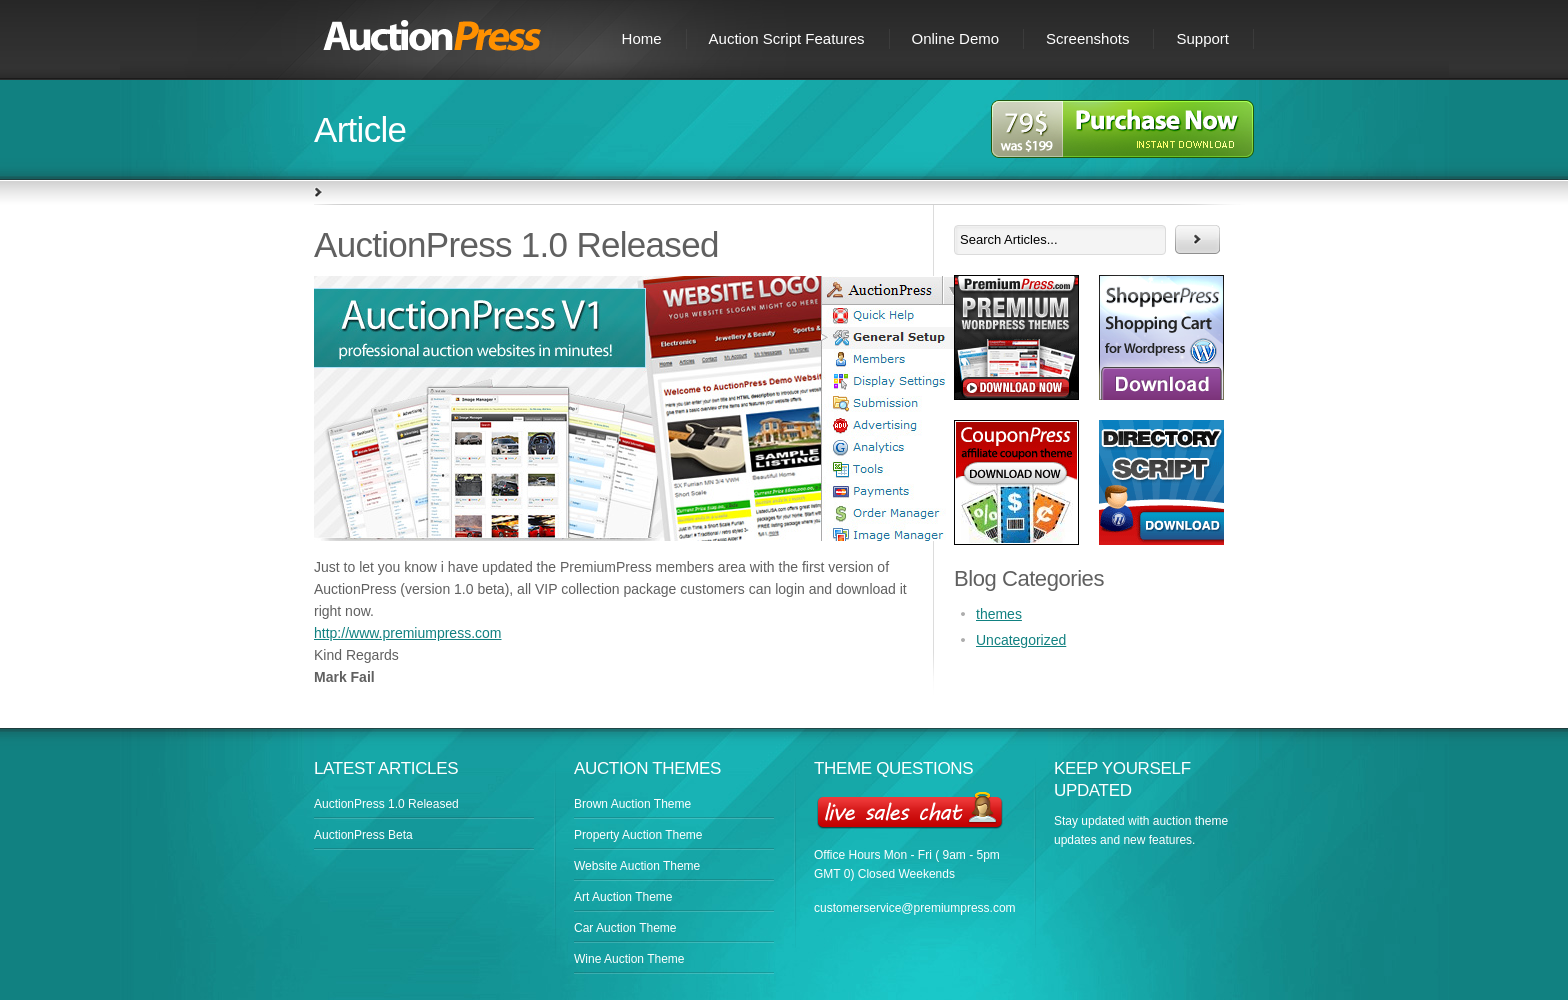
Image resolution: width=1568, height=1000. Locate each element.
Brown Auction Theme (632, 804)
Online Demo (956, 38)
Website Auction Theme (637, 866)
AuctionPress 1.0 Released (386, 804)
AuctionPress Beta (363, 835)
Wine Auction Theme (629, 959)
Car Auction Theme (625, 928)
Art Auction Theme (623, 897)
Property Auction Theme (638, 835)
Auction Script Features (787, 38)
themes (999, 614)
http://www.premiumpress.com (408, 633)
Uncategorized (1021, 640)
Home (642, 38)
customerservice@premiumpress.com (915, 908)
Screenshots (1087, 38)
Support (1202, 38)
